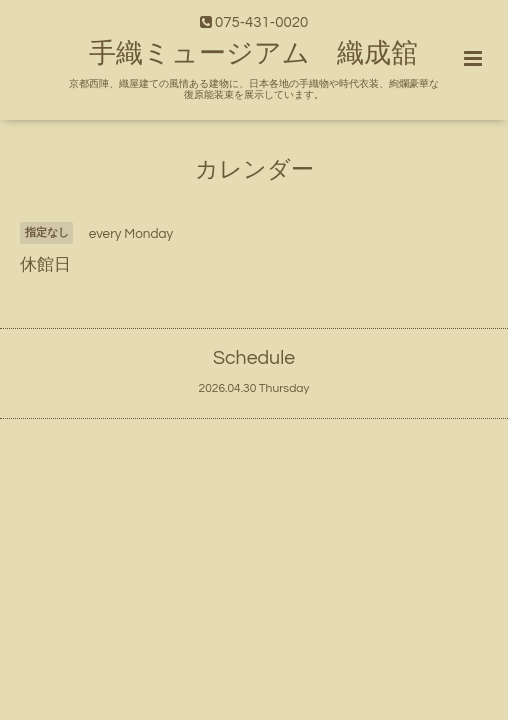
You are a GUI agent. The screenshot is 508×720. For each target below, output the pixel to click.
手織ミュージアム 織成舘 (253, 54)
